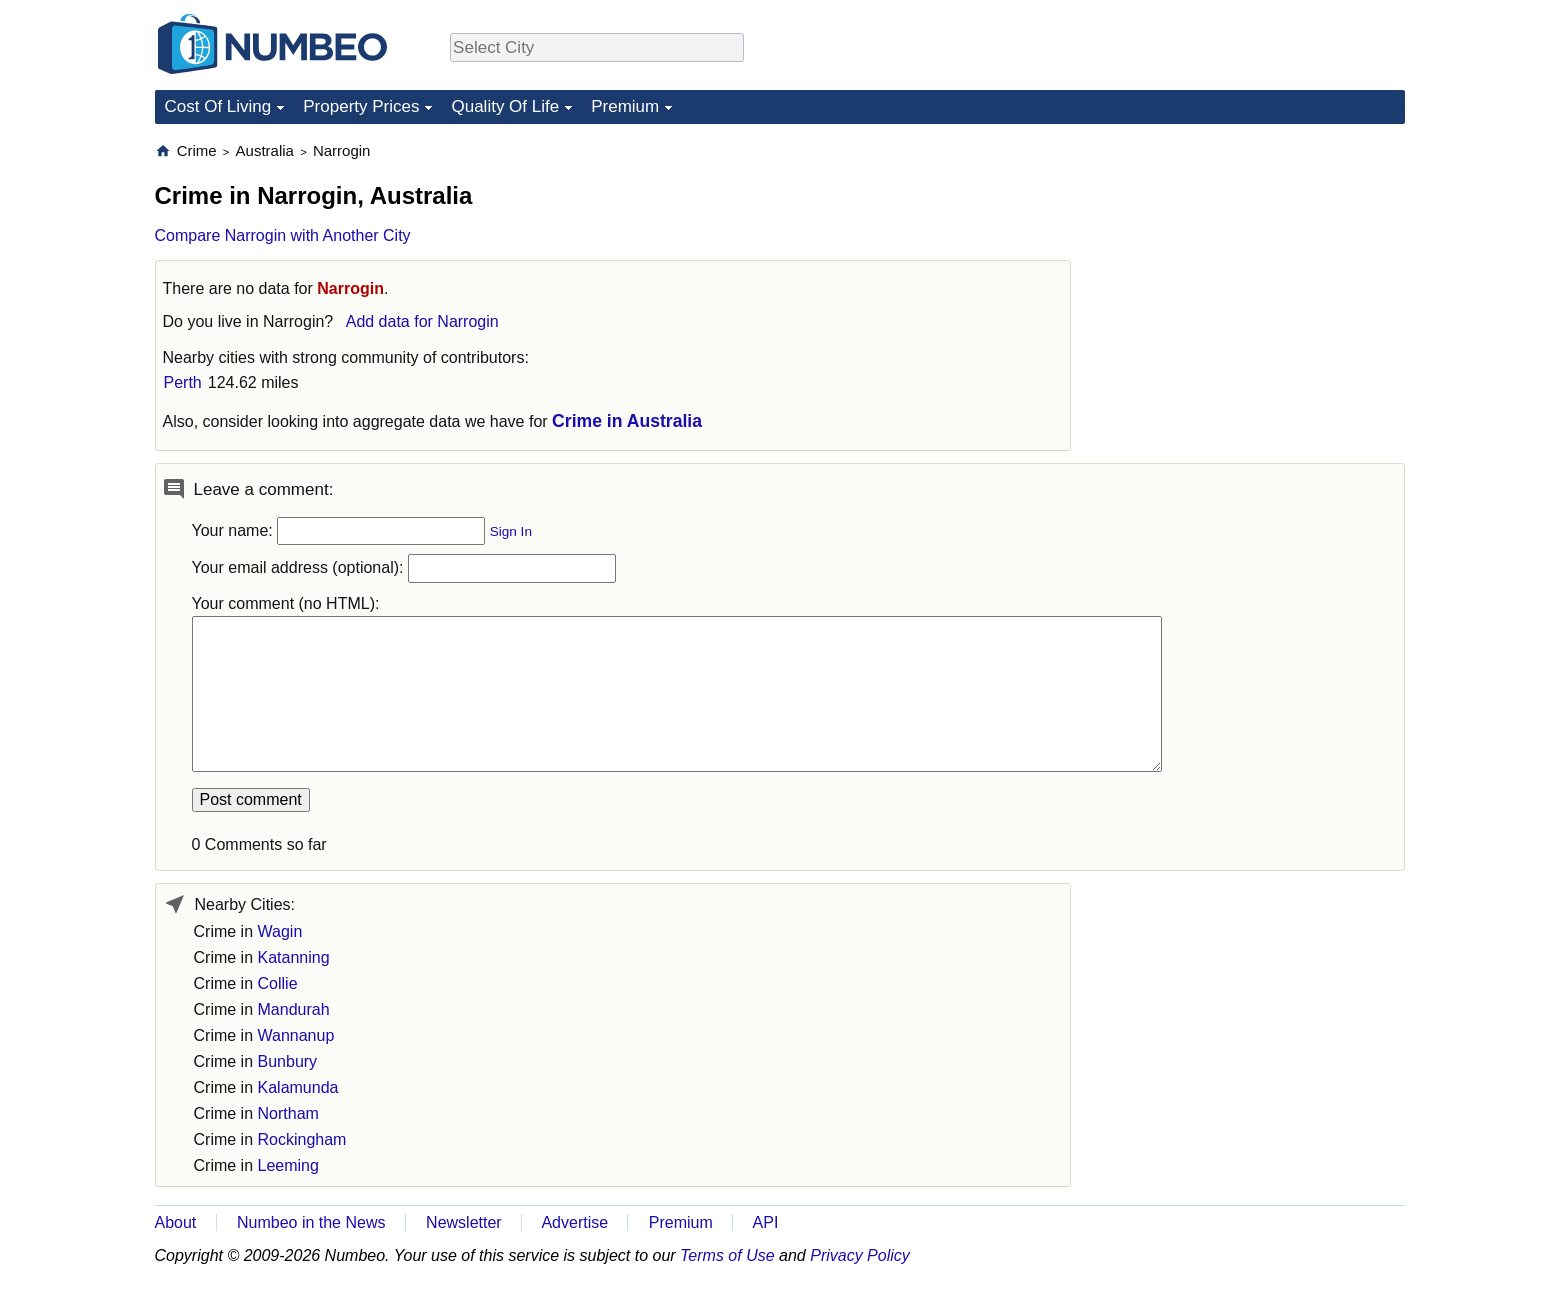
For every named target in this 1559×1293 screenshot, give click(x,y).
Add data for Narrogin (422, 321)
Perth (183, 382)
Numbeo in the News (311, 1222)
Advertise (574, 1222)
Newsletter (464, 1222)
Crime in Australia (627, 421)
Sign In (511, 531)
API (766, 1222)
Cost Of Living (218, 106)
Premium (625, 106)
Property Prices (361, 106)
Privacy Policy (860, 1255)
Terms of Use (727, 1255)
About (176, 1222)
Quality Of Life (505, 106)
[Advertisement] (1255, 266)
